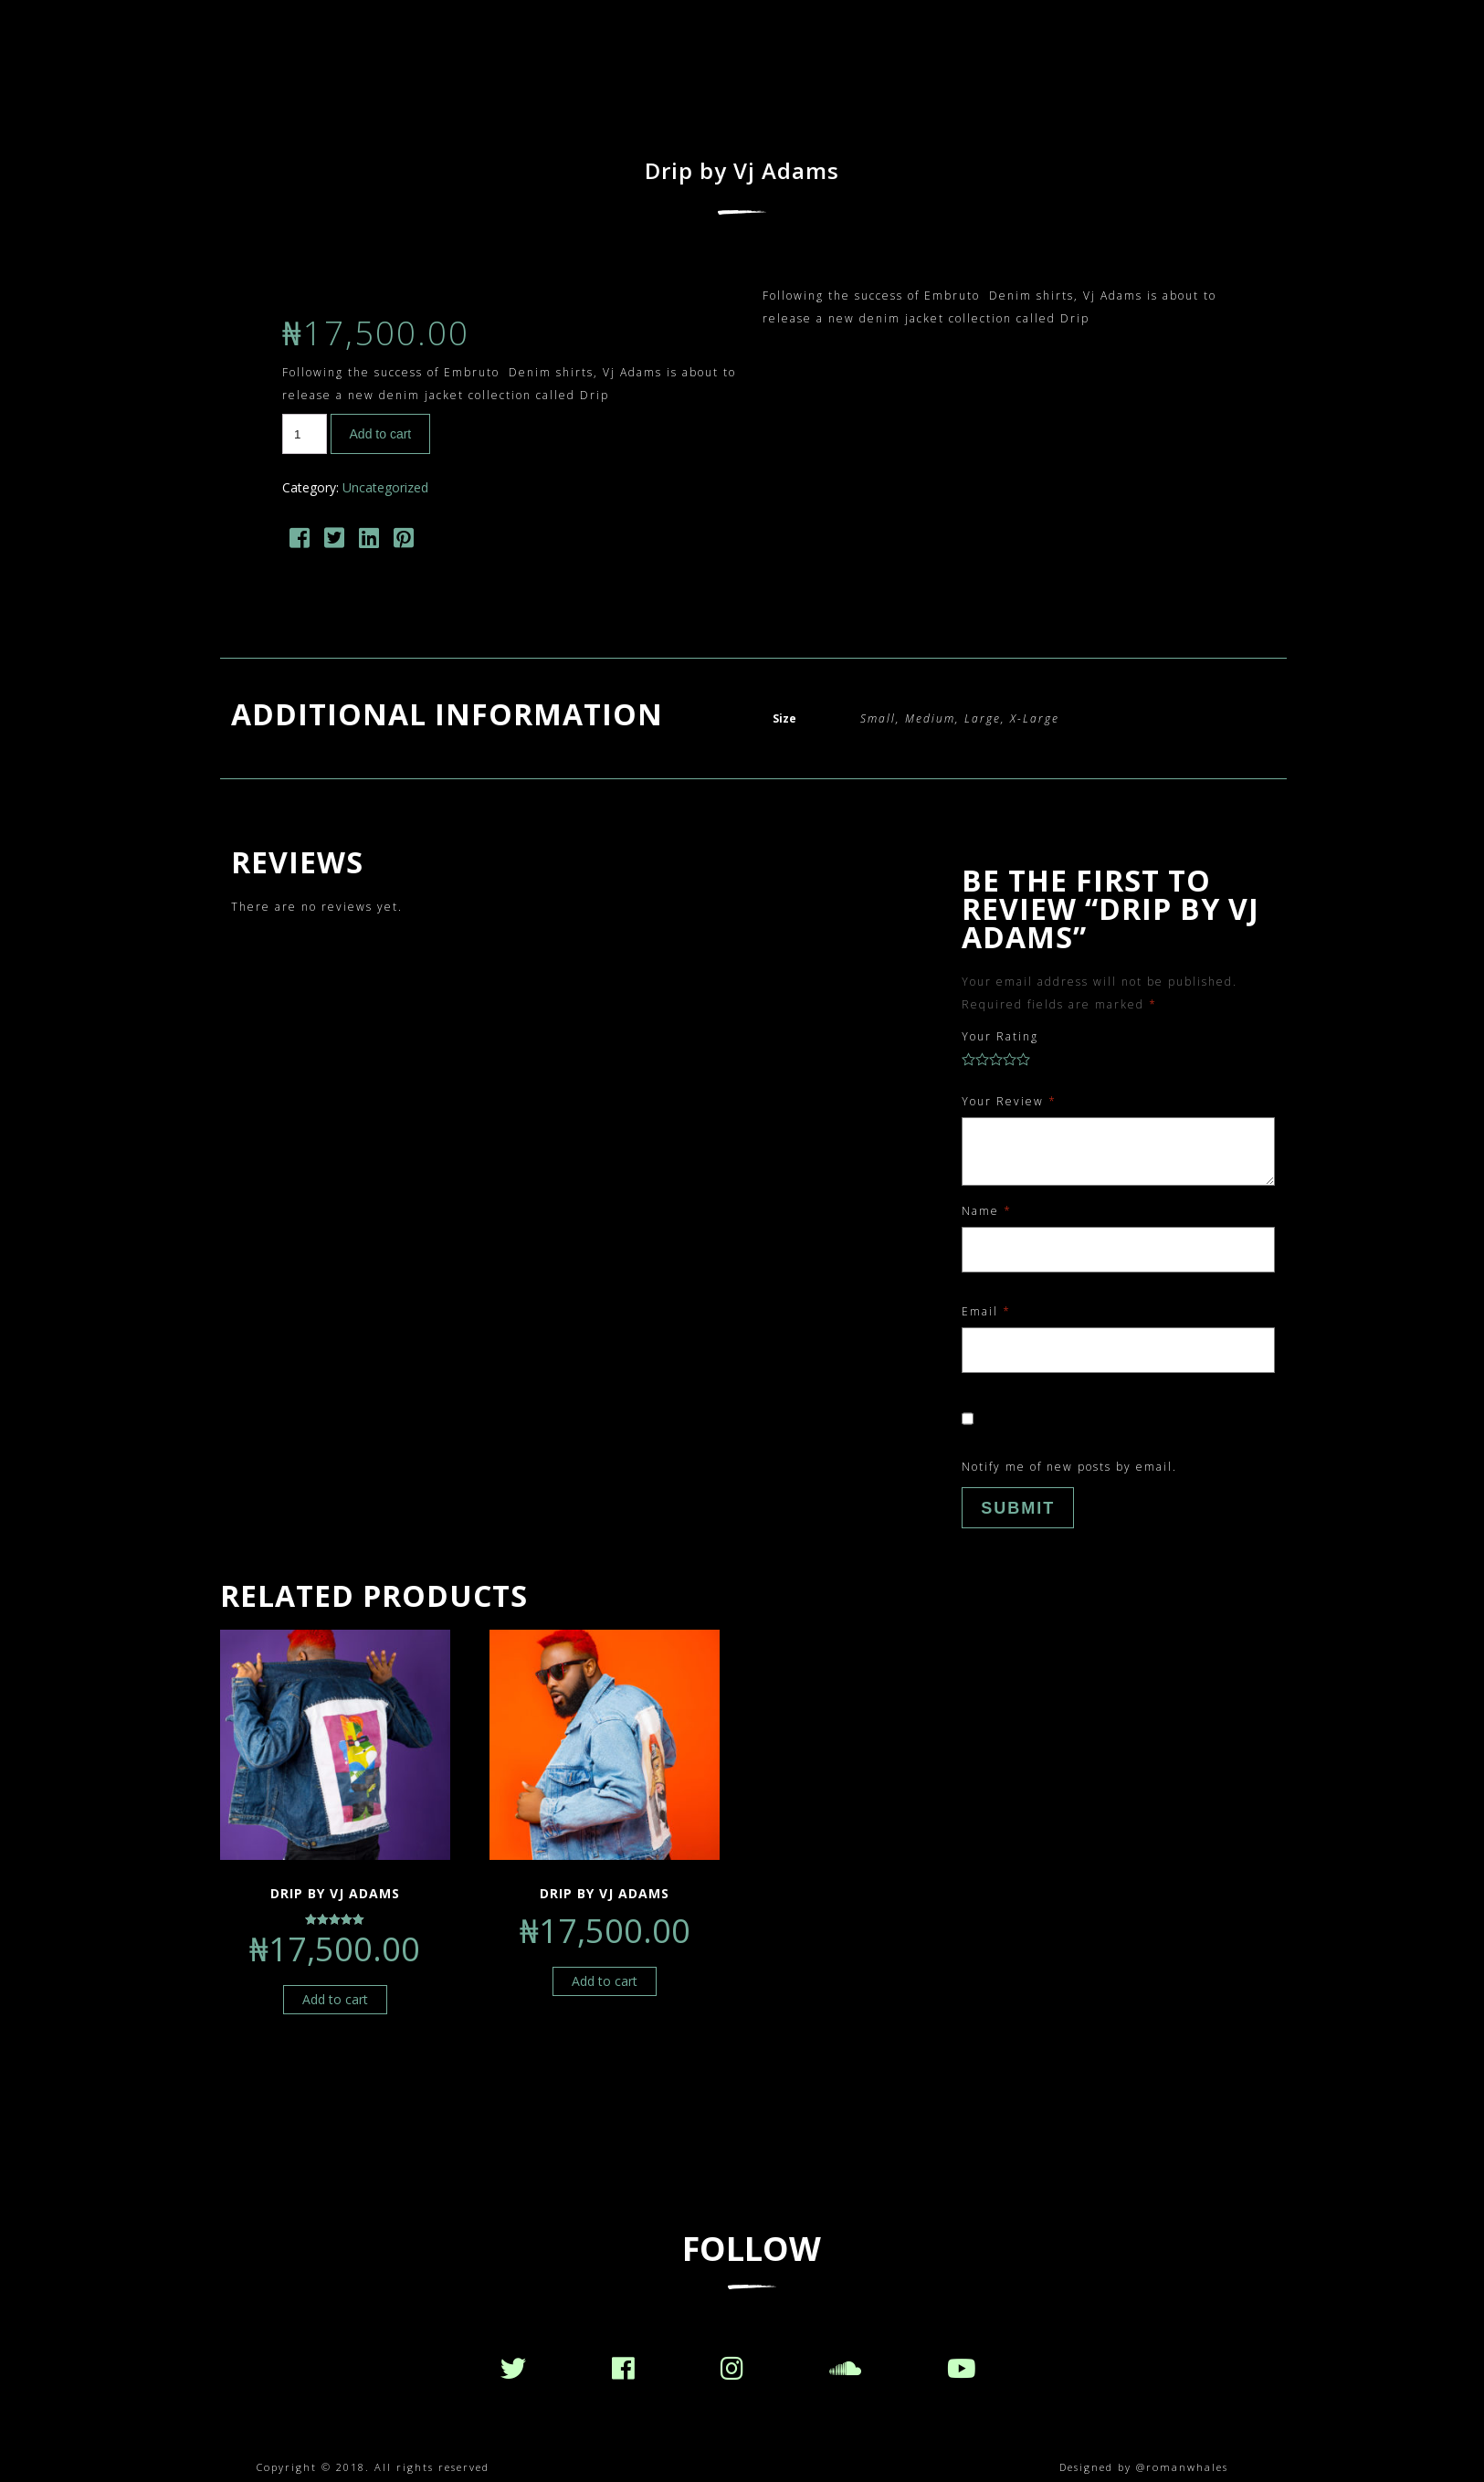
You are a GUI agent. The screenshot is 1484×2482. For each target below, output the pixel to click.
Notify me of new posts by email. (1069, 1466)
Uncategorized (385, 487)
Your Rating (1000, 1036)
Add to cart (381, 434)
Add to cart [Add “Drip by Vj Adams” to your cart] (335, 1999)
